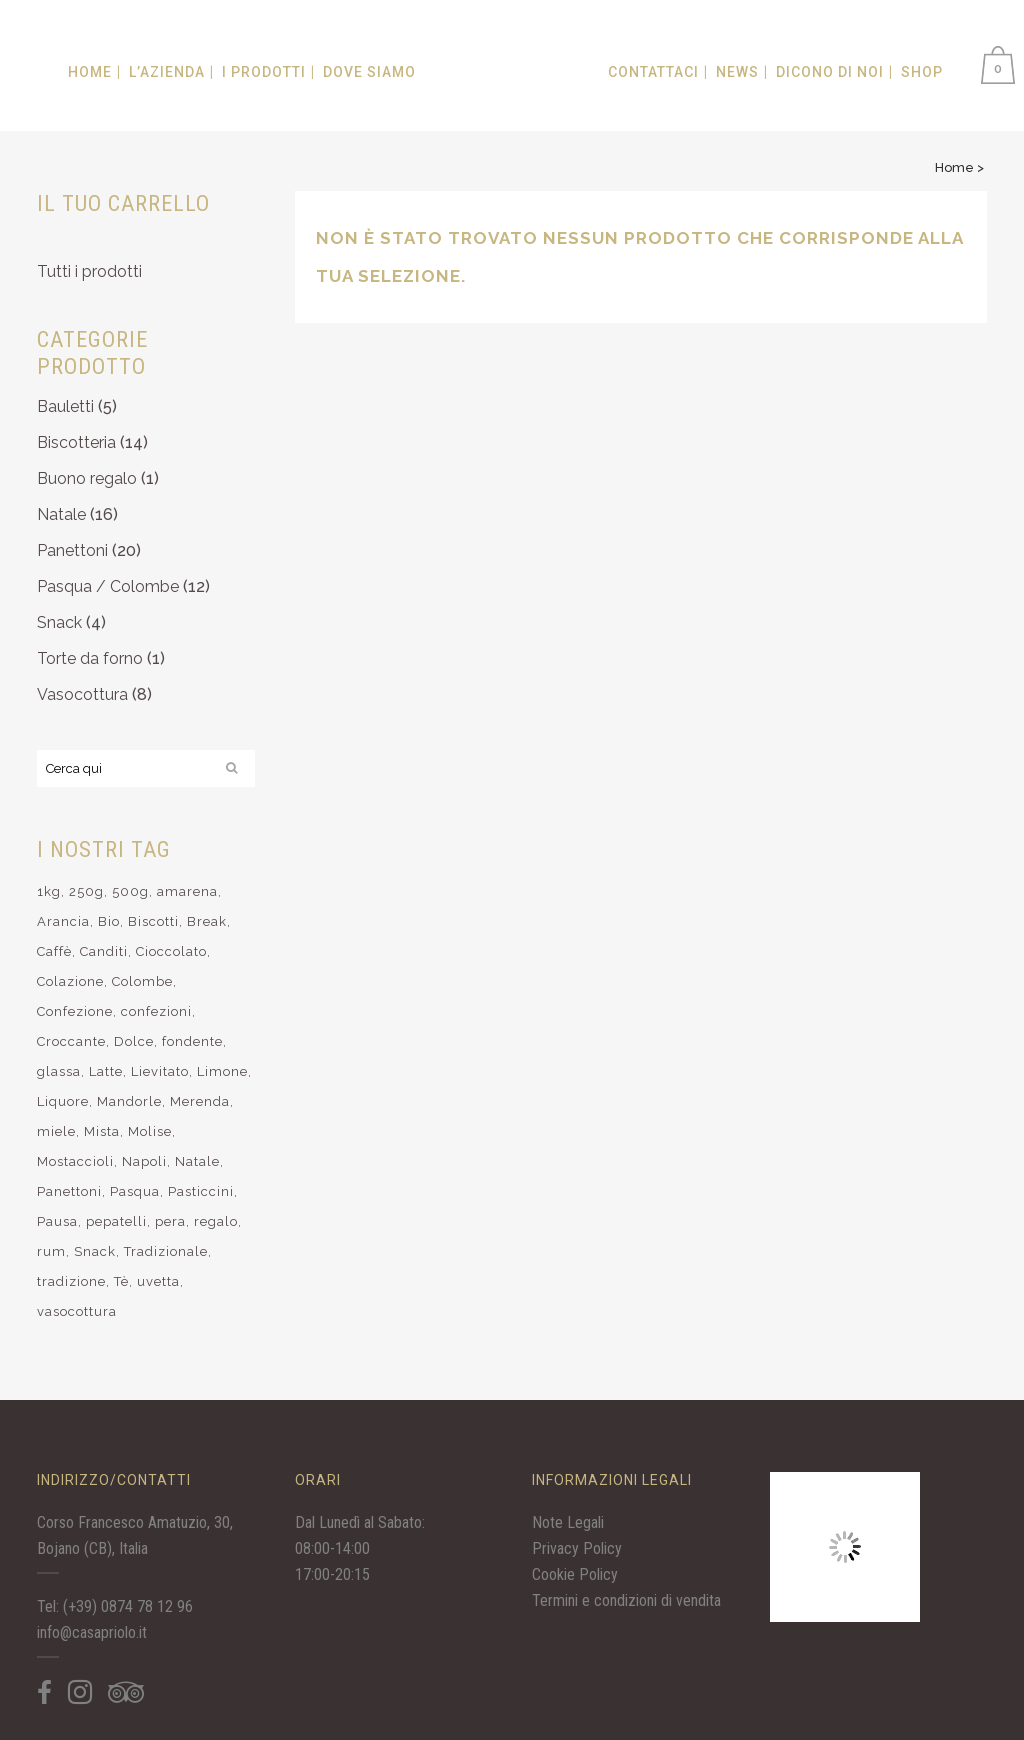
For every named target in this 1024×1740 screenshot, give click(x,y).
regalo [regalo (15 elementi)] (216, 1221)
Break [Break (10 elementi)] (207, 921)
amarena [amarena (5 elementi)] (187, 891)
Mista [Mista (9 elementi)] (102, 1131)
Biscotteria (76, 442)
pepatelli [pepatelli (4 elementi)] (116, 1221)
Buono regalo (87, 478)
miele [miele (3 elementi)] (56, 1131)
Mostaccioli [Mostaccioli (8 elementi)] (75, 1161)
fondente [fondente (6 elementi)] (192, 1041)
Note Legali (568, 1522)
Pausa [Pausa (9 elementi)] (57, 1221)
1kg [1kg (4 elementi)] (49, 891)
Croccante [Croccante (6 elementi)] (71, 1041)
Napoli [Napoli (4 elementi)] (144, 1161)
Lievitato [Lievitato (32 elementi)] (160, 1071)
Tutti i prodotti (89, 271)
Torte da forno (90, 658)
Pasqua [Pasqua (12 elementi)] (135, 1191)
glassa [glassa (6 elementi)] (59, 1071)
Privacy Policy (577, 1548)
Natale (61, 514)
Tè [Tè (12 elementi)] (121, 1281)
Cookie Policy (575, 1574)
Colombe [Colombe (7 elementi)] (142, 981)
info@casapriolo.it (92, 1632)
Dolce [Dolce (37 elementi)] (134, 1041)
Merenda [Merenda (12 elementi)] (200, 1101)
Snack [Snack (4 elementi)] (95, 1251)
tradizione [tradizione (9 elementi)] (71, 1281)
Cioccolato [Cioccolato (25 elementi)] (171, 951)
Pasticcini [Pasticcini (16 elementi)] (201, 1191)
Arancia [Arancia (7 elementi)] (63, 921)
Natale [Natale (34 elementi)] (197, 1161)
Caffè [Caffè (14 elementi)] (54, 951)
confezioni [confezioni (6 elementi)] (156, 1011)
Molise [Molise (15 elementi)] (150, 1131)
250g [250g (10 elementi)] (86, 891)
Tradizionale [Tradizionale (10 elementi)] (166, 1251)
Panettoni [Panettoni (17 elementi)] (69, 1191)
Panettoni (72, 550)
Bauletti (65, 406)
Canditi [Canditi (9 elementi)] (104, 951)
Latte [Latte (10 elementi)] (106, 1071)
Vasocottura (82, 694)
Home (954, 167)
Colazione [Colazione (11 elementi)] (70, 981)
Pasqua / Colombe (108, 586)
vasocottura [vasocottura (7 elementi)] (77, 1311)
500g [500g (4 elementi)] (130, 891)
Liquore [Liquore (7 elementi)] (63, 1101)
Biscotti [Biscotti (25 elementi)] (153, 921)
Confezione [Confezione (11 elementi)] (75, 1011)
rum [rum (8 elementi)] (51, 1251)
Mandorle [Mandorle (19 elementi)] (129, 1101)
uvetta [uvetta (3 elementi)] (158, 1281)
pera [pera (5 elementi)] (170, 1221)
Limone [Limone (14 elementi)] (222, 1071)
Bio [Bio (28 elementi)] (109, 921)
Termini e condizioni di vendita (626, 1600)
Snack (59, 622)
